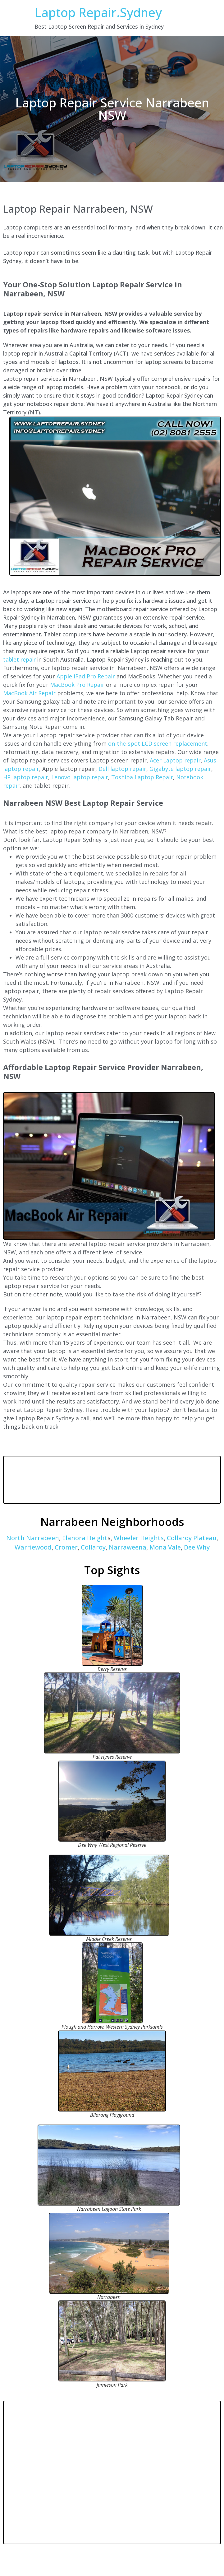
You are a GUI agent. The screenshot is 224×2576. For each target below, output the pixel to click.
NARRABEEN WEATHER (112, 1479)
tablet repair (19, 659)
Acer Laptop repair (175, 760)
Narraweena (127, 1547)
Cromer (66, 1547)
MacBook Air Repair (29, 693)
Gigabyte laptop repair (180, 768)
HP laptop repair (25, 777)
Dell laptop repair (122, 768)
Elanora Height (84, 1538)
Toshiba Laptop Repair (142, 777)
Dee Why (197, 1547)
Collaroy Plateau (192, 1538)
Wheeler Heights (139, 1538)
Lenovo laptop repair (79, 777)
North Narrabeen (32, 1538)
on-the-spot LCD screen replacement (157, 743)
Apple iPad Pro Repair (86, 676)
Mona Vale (165, 1547)
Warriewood (33, 1547)
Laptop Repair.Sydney (98, 12)
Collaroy (93, 1547)
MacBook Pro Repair (77, 684)
